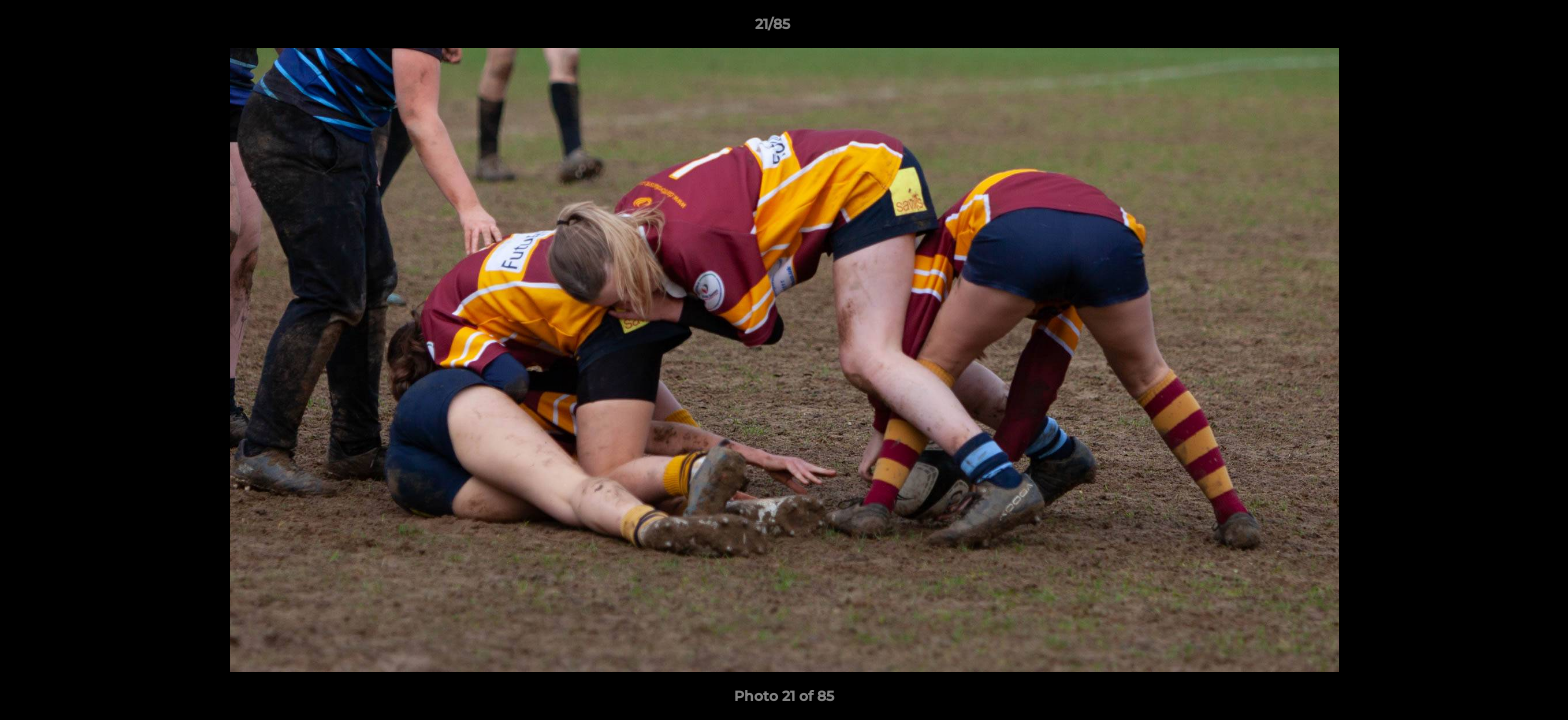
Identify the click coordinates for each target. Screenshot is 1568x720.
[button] (1484, 29)
